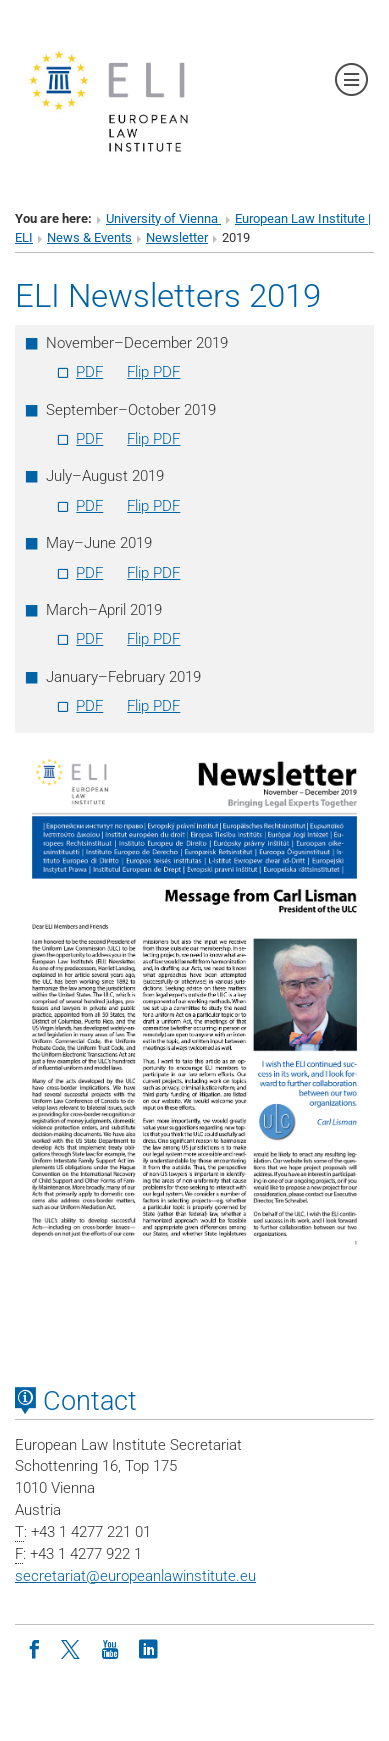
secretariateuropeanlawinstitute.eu (135, 1576)
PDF (89, 372)
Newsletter (177, 237)
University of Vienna (163, 218)
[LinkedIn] (148, 1648)
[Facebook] (34, 1648)
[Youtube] (110, 1648)
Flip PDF (153, 372)
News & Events (89, 237)
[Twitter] (72, 1648)
